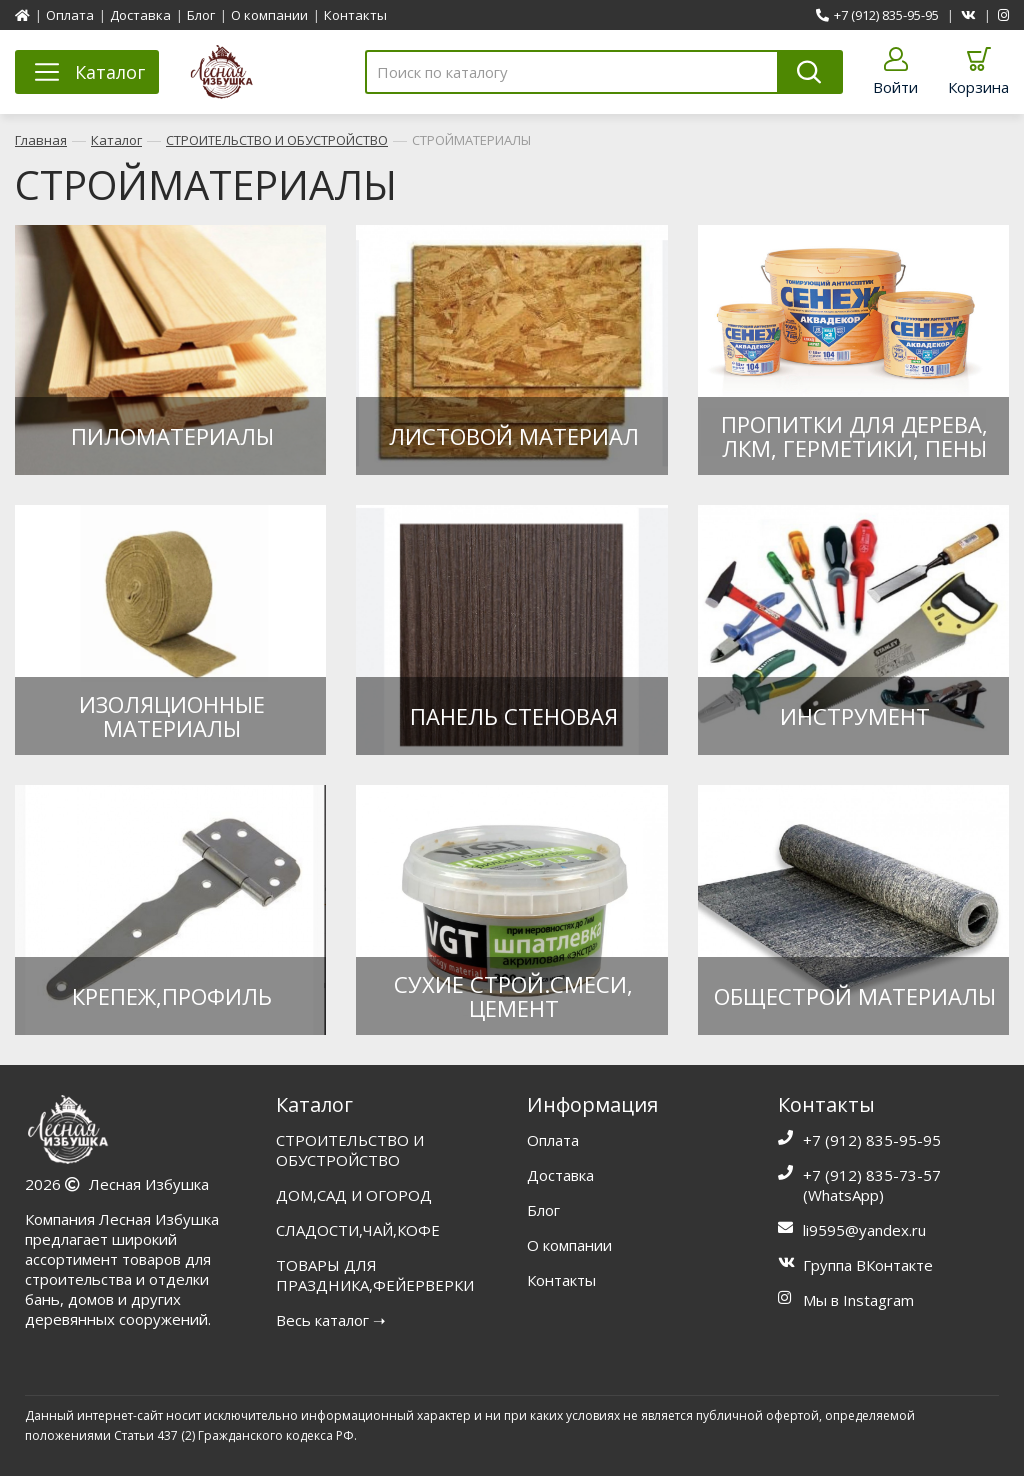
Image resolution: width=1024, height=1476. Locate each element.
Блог (201, 15)
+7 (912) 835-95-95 (877, 15)
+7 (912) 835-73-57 (872, 1175)
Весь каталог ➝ (331, 1320)
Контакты (355, 15)
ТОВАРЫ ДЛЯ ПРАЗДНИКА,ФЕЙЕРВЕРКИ (375, 1275)
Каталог (116, 140)
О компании (269, 15)
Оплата (70, 15)
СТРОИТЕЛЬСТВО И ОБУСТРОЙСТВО (277, 140)
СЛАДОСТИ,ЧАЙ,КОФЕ (358, 1230)
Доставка (140, 15)
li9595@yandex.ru (864, 1230)
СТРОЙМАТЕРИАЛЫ (471, 140)
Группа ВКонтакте (868, 1265)
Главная (41, 140)
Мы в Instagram (858, 1300)
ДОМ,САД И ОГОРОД (354, 1195)
